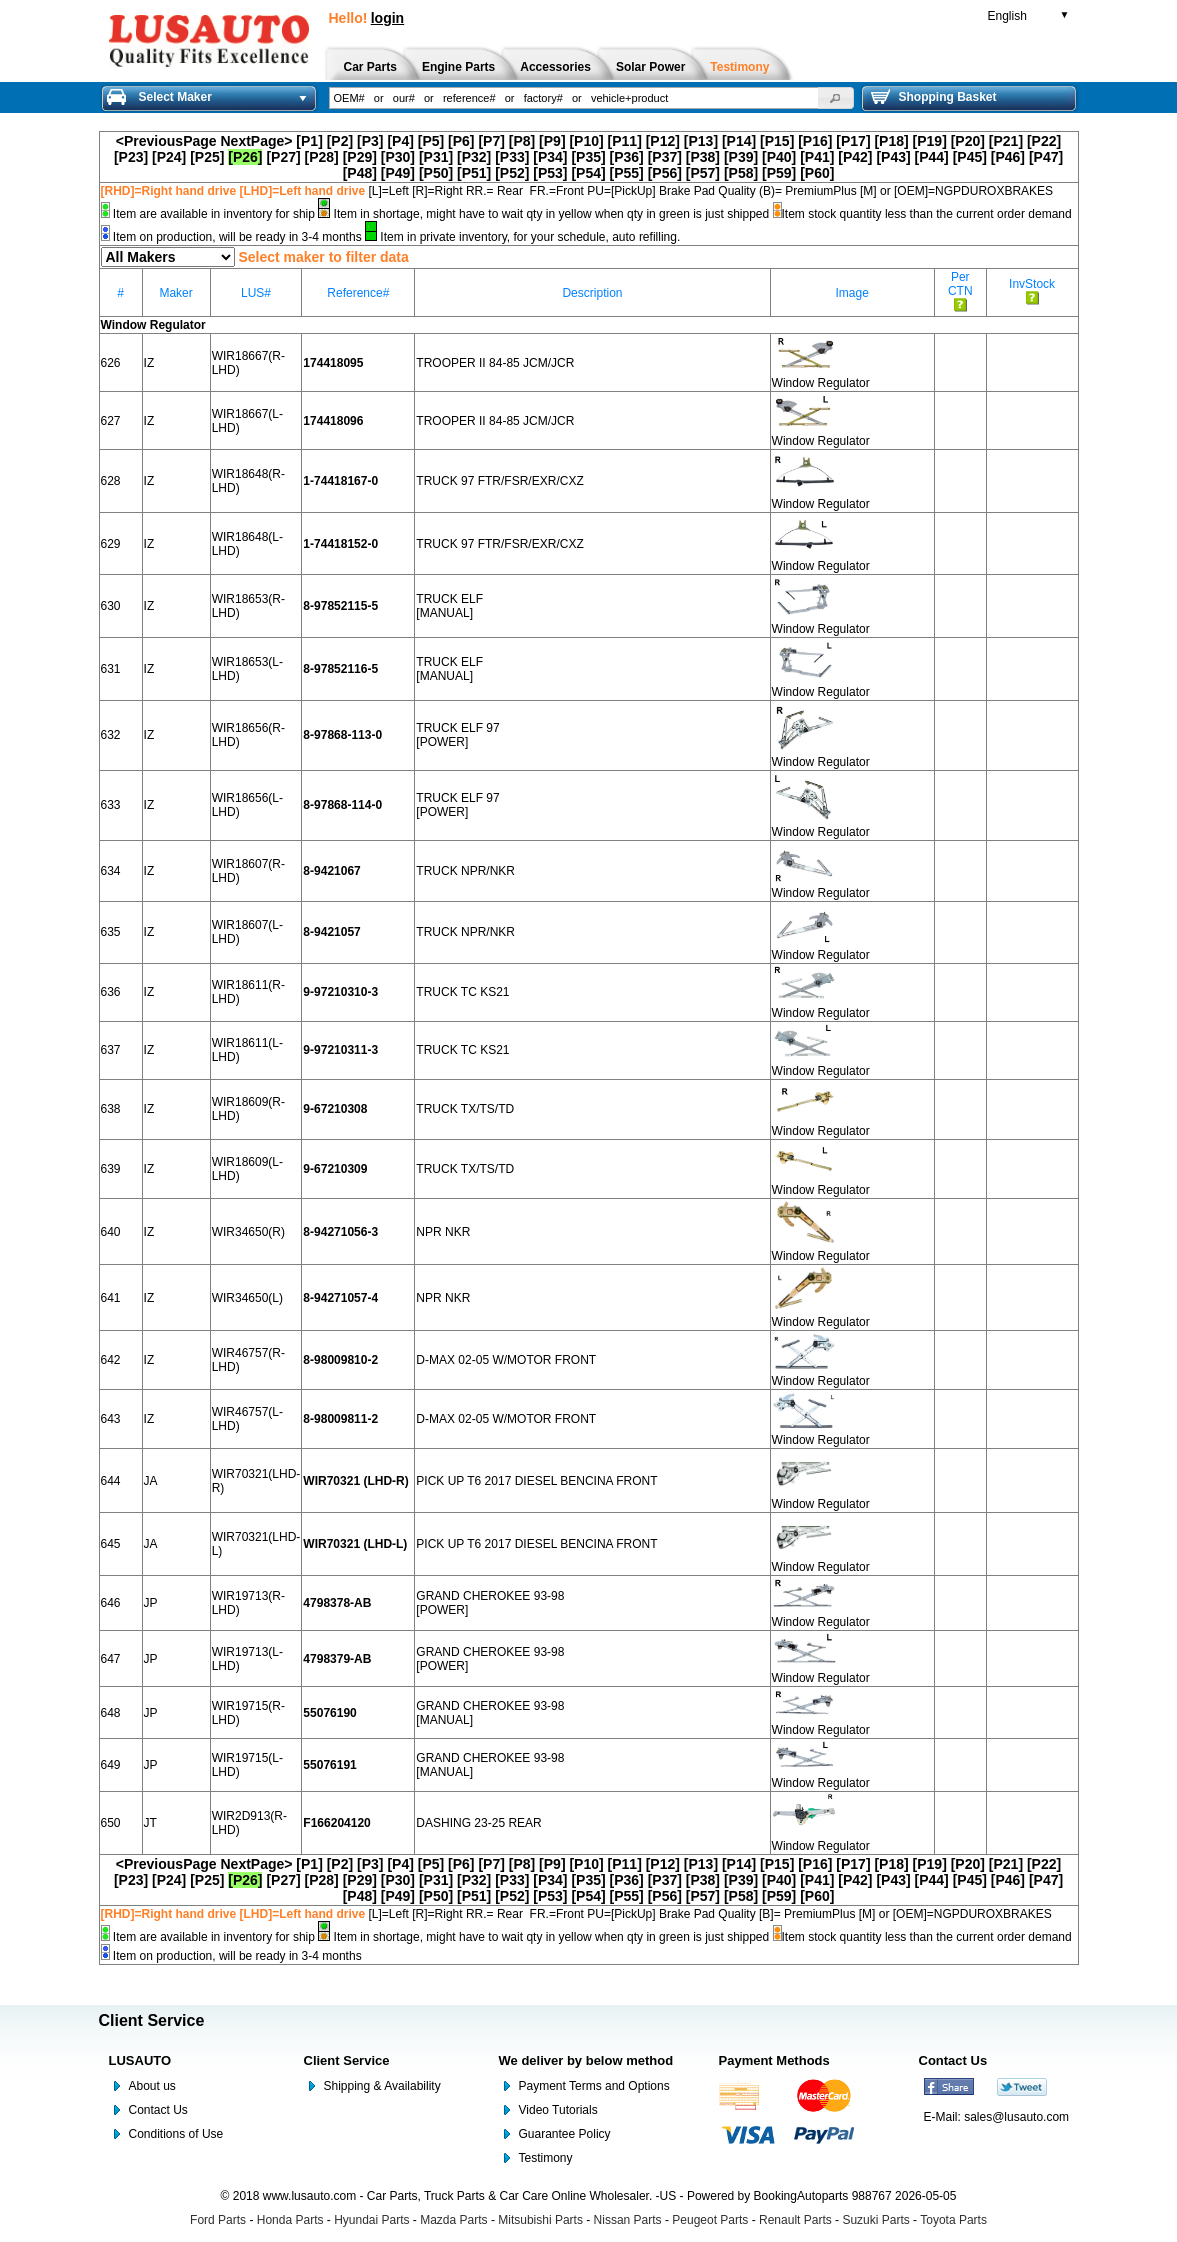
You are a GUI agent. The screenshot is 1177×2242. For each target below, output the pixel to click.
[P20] (968, 141)
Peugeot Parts (710, 2220)
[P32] (474, 157)
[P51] (474, 173)
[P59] (779, 173)
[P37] (665, 157)
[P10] (586, 141)
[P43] (893, 157)
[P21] (1006, 141)
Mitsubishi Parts (540, 2220)
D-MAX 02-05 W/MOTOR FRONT (506, 1360)
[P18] (891, 141)
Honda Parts (290, 2220)
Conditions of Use (176, 2134)
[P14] (739, 141)
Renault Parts (795, 2220)
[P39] (741, 157)
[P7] (491, 141)
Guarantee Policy (565, 2134)
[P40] (779, 157)
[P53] (550, 173)
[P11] (625, 141)
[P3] (370, 141)
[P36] (627, 157)
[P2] (340, 141)
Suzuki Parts (875, 2220)
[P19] (930, 141)
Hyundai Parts (371, 2220)
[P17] (853, 141)
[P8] (522, 141)
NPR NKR (443, 1232)
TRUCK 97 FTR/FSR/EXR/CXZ (499, 481)
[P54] (588, 173)
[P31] (436, 157)
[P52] (512, 173)
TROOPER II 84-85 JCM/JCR (495, 363)
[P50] (436, 173)
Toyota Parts (953, 2220)
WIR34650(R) (248, 1232)
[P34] (550, 157)
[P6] (461, 141)
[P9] (552, 141)
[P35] (588, 157)
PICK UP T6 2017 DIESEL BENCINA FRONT (536, 1481)
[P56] (665, 173)
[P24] (169, 157)
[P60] (817, 173)
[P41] (817, 157)
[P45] (970, 157)
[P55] (627, 173)
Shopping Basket (934, 97)
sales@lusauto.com (1016, 2117)
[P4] (400, 141)
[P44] (932, 157)
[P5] (431, 141)
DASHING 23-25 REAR (478, 1823)
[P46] (1008, 157)
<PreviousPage (166, 141)
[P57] (703, 173)
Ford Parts (218, 2220)
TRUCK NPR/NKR (465, 871)
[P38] (703, 157)
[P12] (663, 141)
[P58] (741, 173)
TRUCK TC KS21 (462, 992)
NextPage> (256, 141)
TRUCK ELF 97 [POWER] (457, 735)
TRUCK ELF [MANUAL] (449, 606)
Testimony (546, 2158)
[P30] (398, 157)
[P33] (512, 157)
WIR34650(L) (247, 1298)
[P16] (815, 141)
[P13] (701, 141)
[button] (836, 98)
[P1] (309, 141)
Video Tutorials (558, 2110)
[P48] (360, 173)
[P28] (322, 157)
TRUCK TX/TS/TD (465, 1109)
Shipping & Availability (382, 2086)
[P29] (360, 157)
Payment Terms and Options (594, 2086)
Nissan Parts (628, 2220)
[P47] (1046, 157)
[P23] (131, 157)
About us (152, 2086)
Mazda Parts (453, 2220)
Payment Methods (774, 2060)
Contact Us (158, 2110)
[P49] (398, 173)
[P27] (283, 157)
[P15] (777, 141)
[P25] (207, 157)
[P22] (1044, 141)
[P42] (855, 157)
